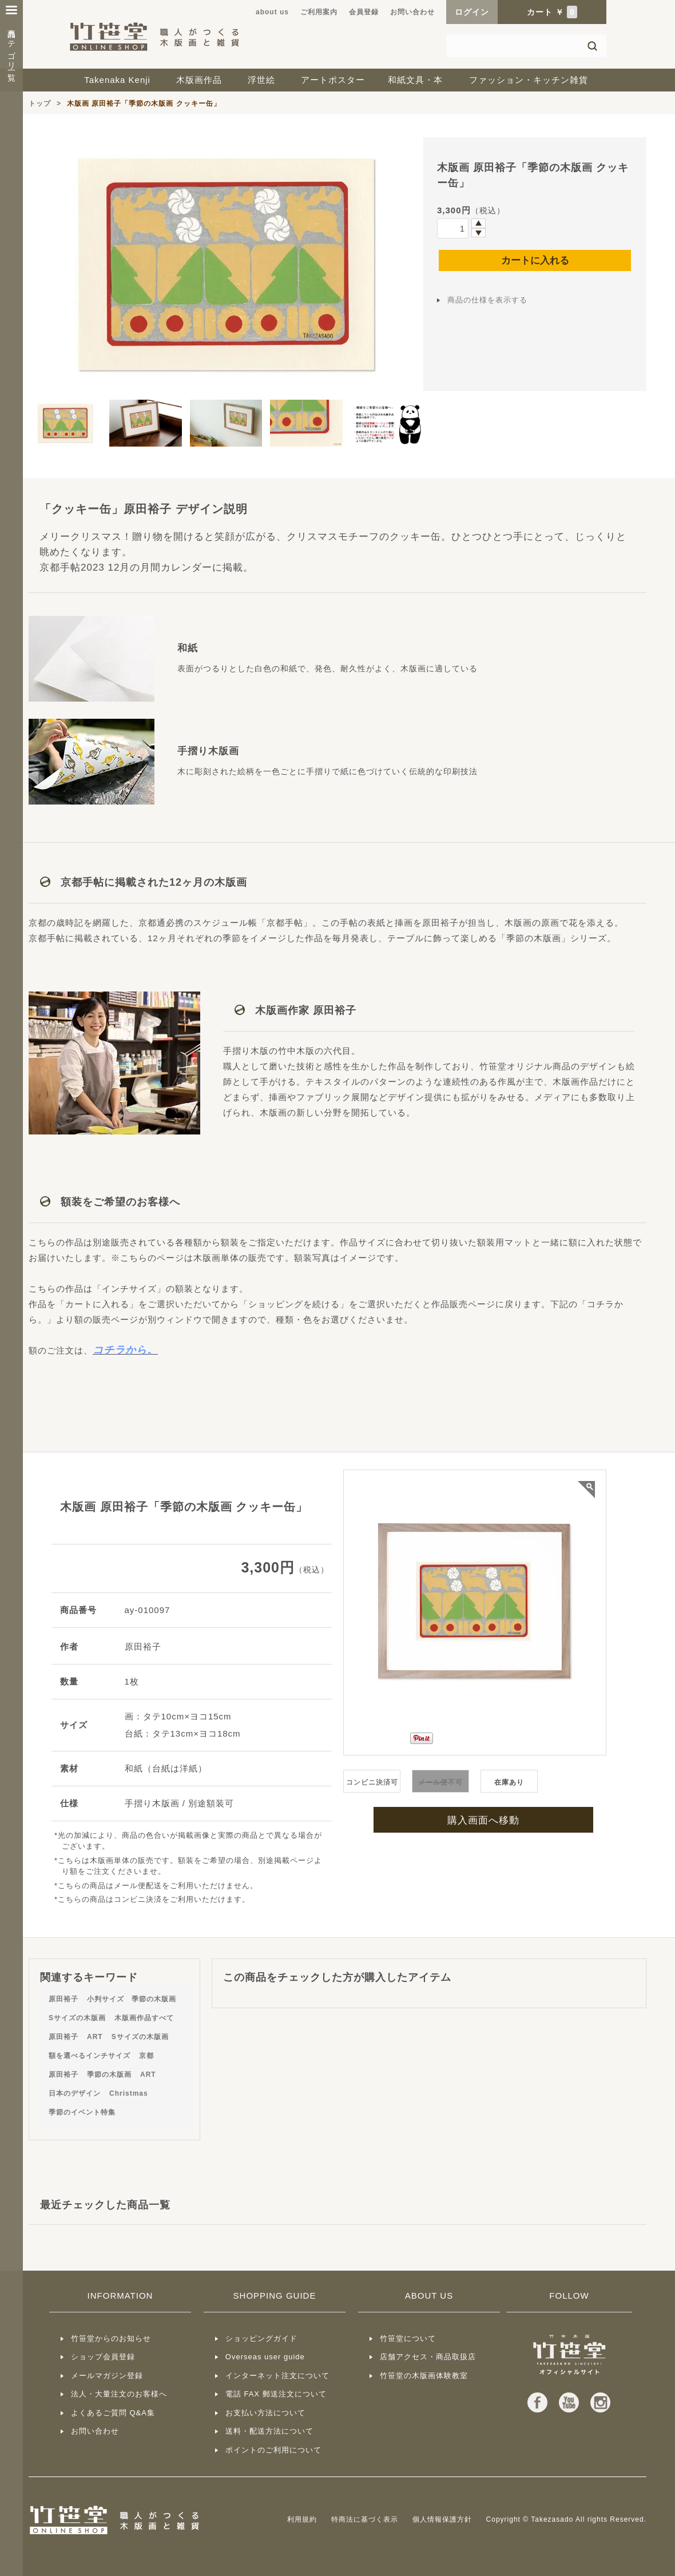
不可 (440, 1782)
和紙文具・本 (415, 80)
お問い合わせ (412, 12)
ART (95, 2037)
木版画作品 (199, 80)
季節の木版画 (109, 2075)
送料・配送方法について (269, 2431)
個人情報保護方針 (442, 2519)
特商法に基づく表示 (364, 2519)
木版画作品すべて (144, 2018)
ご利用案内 (319, 12)
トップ (40, 103)
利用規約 (302, 2519)
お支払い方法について (265, 2412)
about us (272, 12)
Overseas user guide (265, 2356)
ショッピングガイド (261, 2338)
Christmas (128, 2093)
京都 (146, 2056)
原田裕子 (63, 1999)
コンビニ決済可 (372, 1782)
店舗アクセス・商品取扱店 (428, 2356)
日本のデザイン (75, 2093)
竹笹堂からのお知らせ (111, 2338)
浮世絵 (261, 80)
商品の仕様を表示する (487, 300)
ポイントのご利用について (273, 2450)
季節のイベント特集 (82, 2112)
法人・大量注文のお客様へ (119, 2394)
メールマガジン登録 (107, 2375)
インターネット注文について (277, 2375)
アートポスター (333, 80)
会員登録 (364, 12)
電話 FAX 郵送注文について (276, 2394)
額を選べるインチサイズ (89, 2056)
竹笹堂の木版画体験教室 (424, 2375)
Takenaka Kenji (117, 80)
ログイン (472, 12)
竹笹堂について (408, 2338)
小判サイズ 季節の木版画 (131, 1999)
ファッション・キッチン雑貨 (528, 80)
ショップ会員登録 (103, 2356)
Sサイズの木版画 (77, 2018)
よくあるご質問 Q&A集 (113, 2412)
